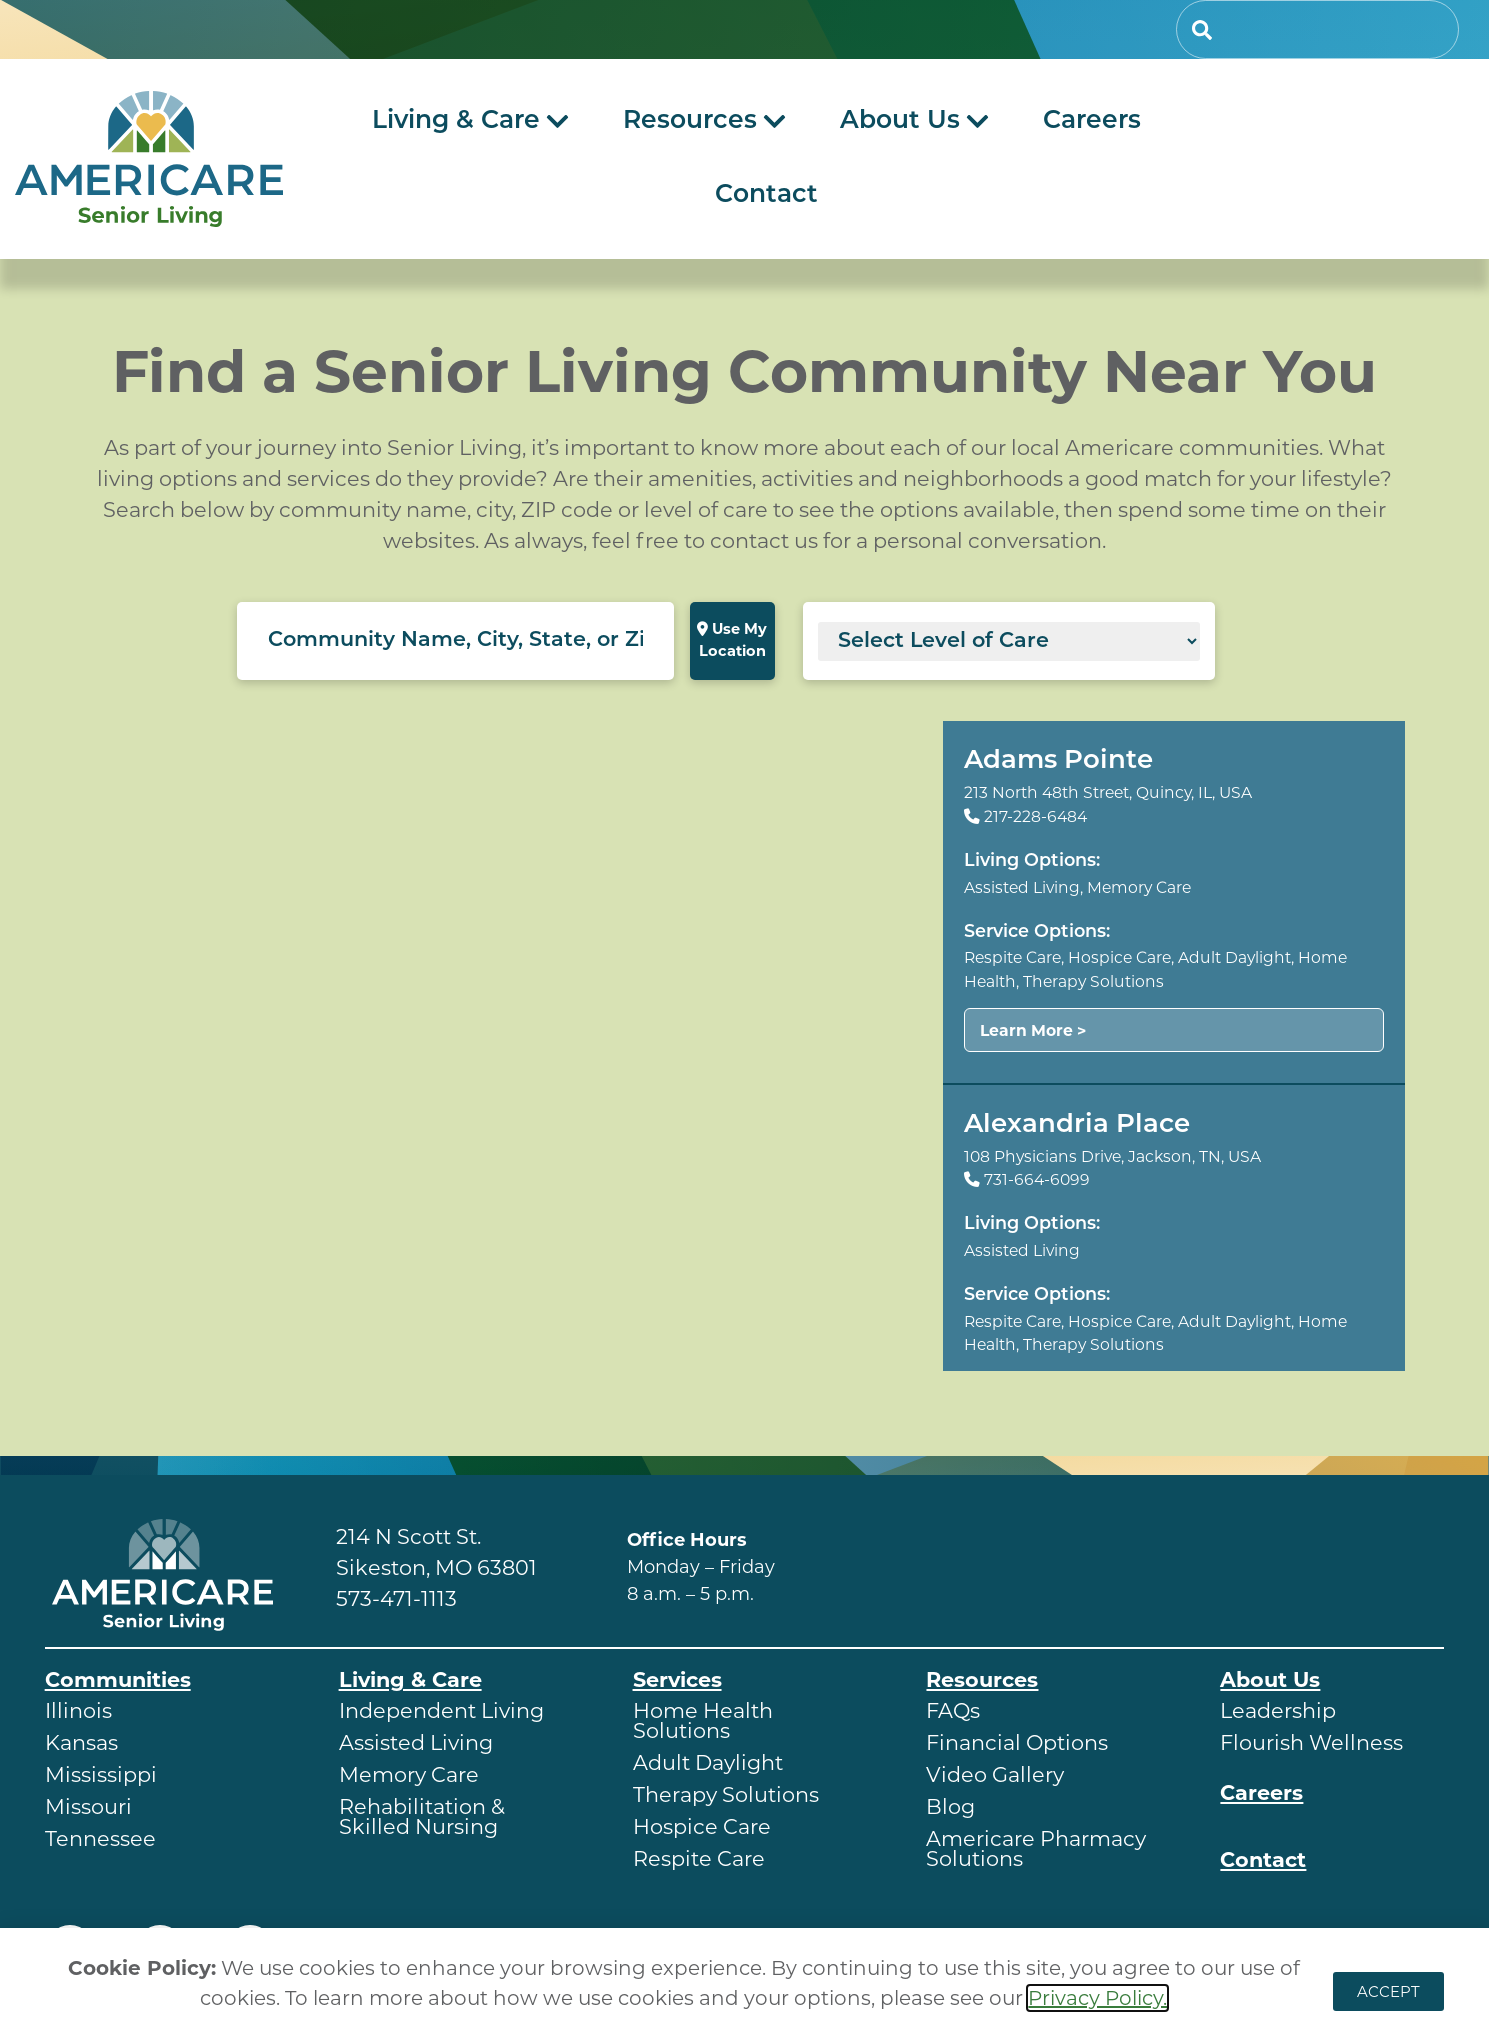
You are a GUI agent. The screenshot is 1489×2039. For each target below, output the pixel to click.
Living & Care (410, 1679)
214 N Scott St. (408, 1536)
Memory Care (409, 1774)
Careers (1261, 1792)
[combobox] (1317, 29)
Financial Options (1017, 1742)
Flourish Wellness (1311, 1742)
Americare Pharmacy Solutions (1036, 1848)
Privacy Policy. (1097, 1998)
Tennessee (100, 1838)
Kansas (81, 1742)
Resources (982, 1679)
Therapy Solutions (726, 1794)
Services (677, 1679)
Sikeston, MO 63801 (436, 1567)
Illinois (78, 1710)
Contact (1263, 1859)
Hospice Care (702, 1826)
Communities (118, 1679)
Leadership (1278, 1710)
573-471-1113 (396, 1598)
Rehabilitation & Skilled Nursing (422, 1816)
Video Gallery (995, 1774)
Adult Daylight (708, 1762)
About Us (1270, 1679)
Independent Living (441, 1710)
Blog (950, 1806)
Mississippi (101, 1774)
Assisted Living (416, 1742)
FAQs (953, 1710)
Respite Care (699, 1858)
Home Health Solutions (703, 1720)
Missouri (88, 1806)
